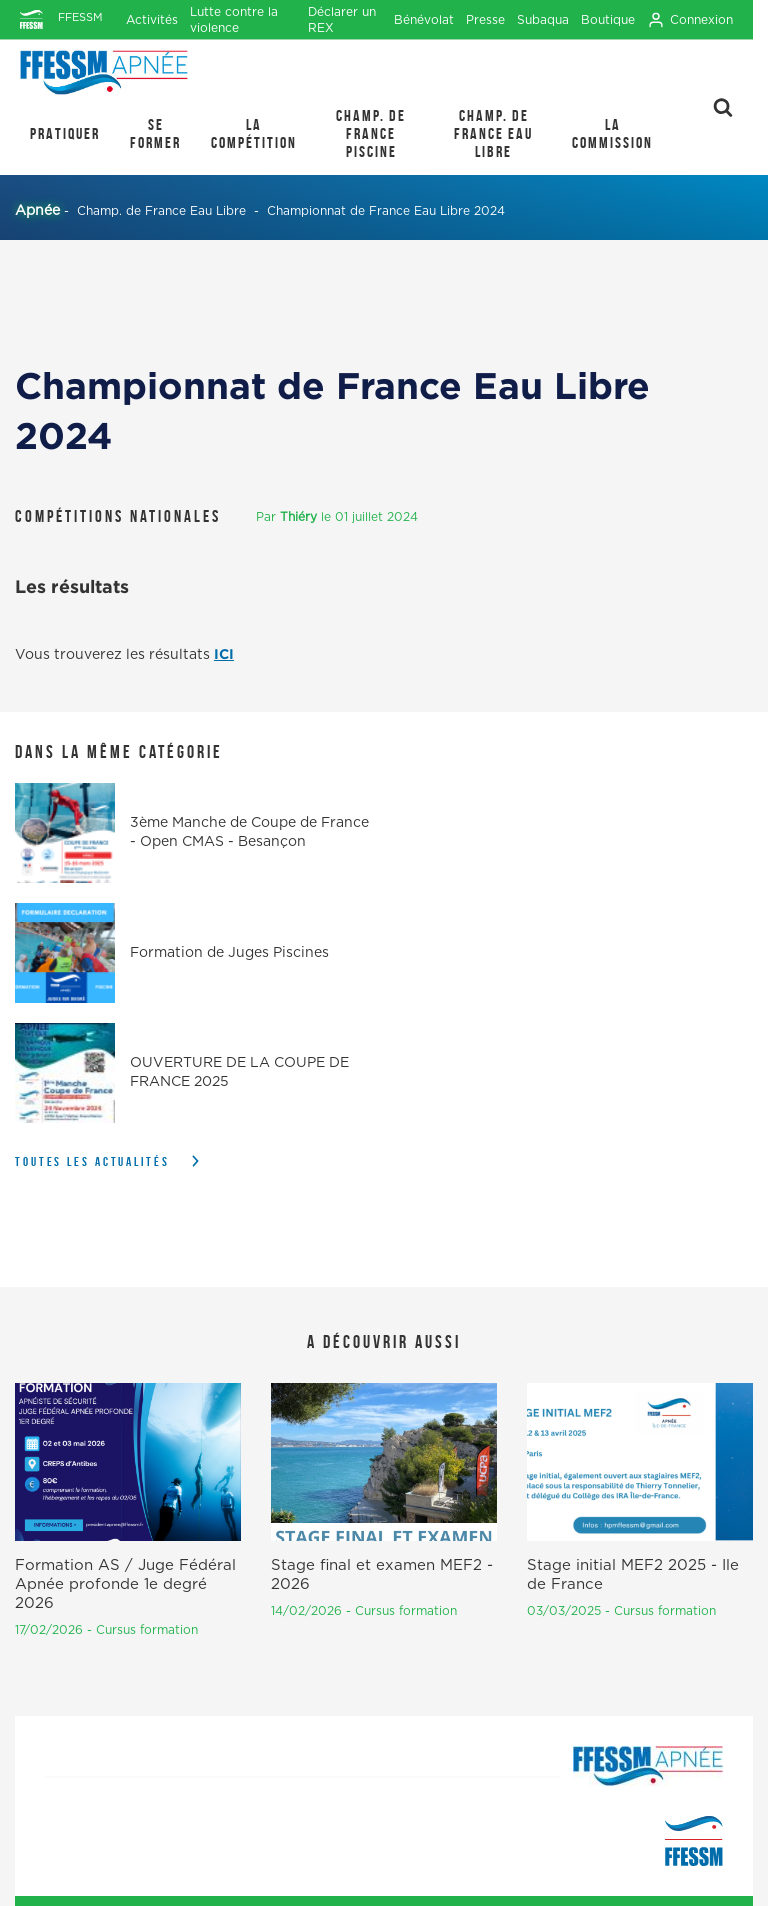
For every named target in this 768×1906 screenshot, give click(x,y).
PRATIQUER (65, 133)
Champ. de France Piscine (371, 133)
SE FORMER (155, 133)
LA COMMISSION (612, 133)
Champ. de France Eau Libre (493, 133)
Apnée (37, 211)
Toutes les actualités (92, 1161)
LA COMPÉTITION (254, 133)
